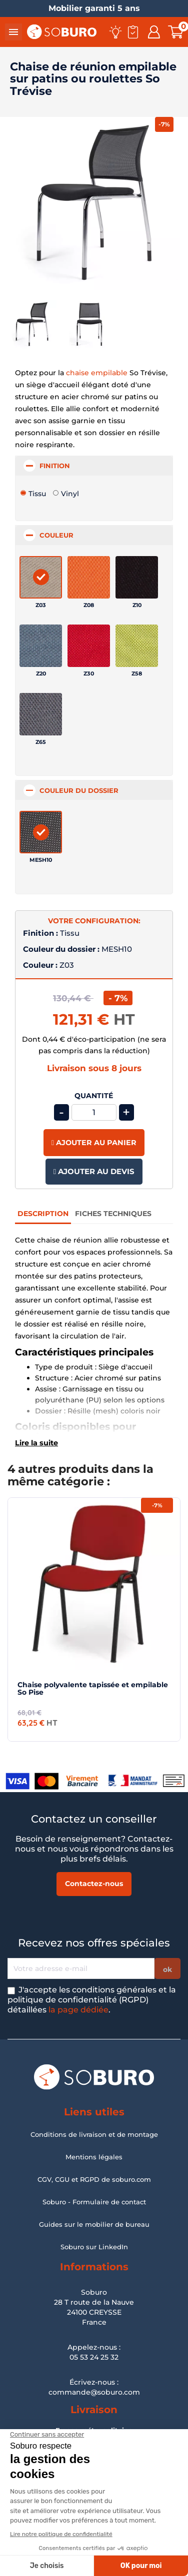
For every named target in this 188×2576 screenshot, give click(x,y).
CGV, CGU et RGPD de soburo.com (94, 2179)
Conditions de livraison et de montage (94, 2134)
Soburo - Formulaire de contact (94, 2202)
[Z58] (137, 646)
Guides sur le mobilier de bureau (94, 2224)
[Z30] (89, 646)
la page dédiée (78, 2009)
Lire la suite (36, 1442)
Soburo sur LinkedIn (94, 2247)
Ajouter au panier (94, 1142)
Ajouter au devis (94, 1171)
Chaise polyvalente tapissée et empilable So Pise (93, 1688)
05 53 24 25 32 (94, 2357)
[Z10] (137, 577)
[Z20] (41, 646)
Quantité (93, 1096)
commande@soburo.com (94, 2392)
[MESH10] (41, 832)
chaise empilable (97, 372)
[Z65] (41, 714)
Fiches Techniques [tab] (113, 1213)
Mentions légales (94, 2157)
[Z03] (41, 577)
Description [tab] (43, 1213)
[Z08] (89, 577)
